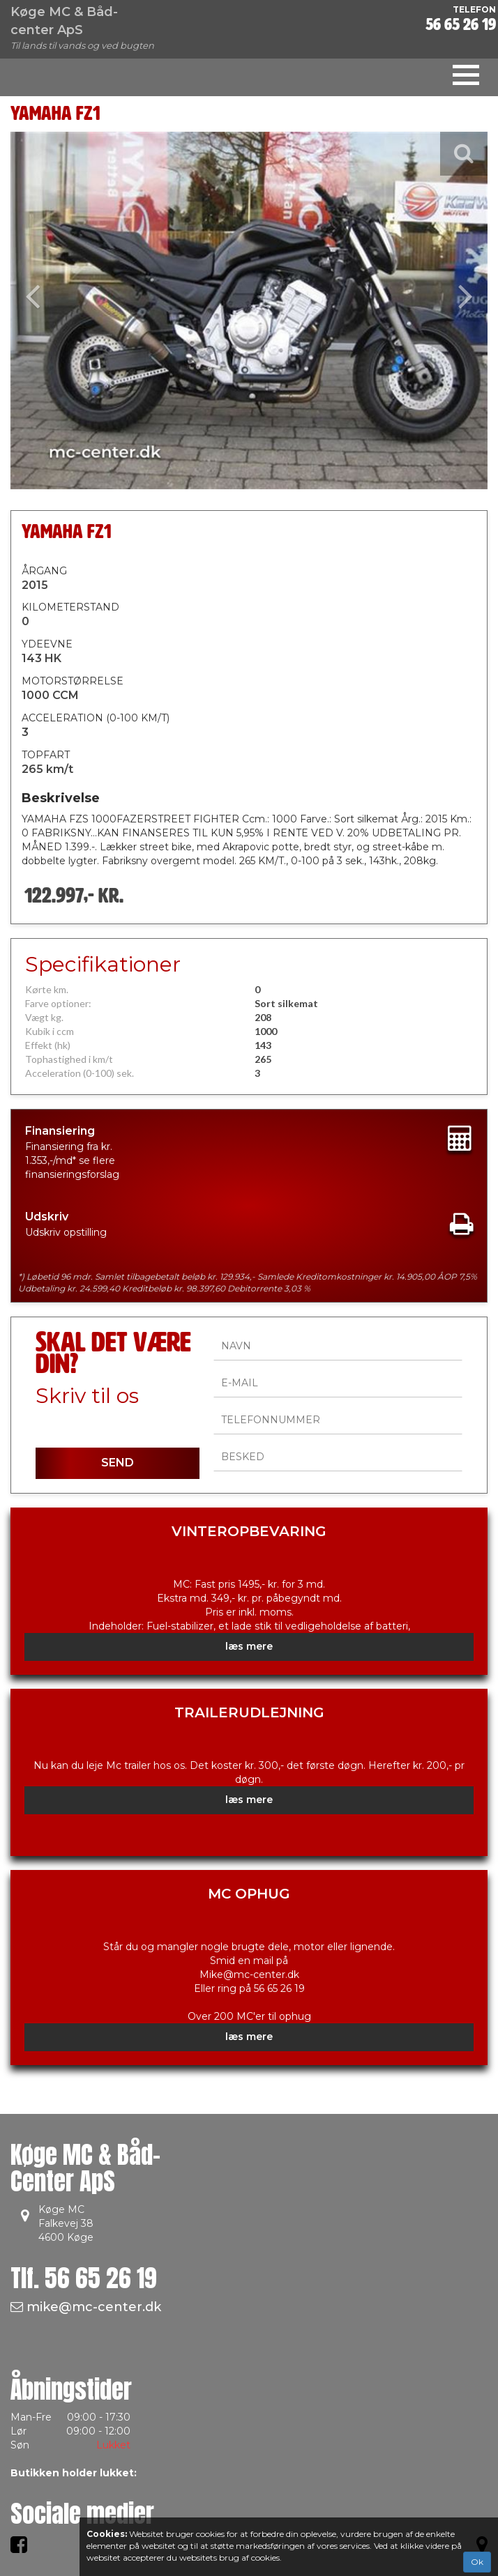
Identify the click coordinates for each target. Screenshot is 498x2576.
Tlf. (83, 2278)
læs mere (249, 1646)
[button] (46, 310)
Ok (477, 2561)
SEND (117, 1462)
